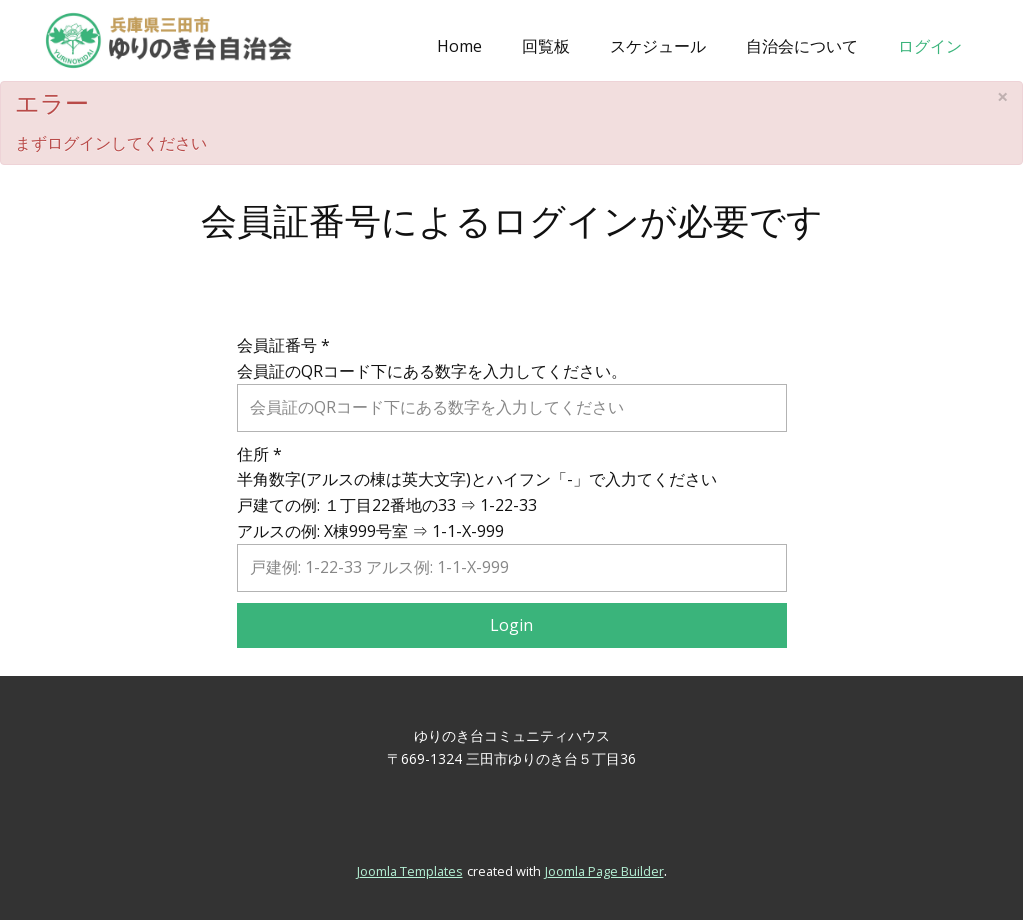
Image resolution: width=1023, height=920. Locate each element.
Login (511, 625)
